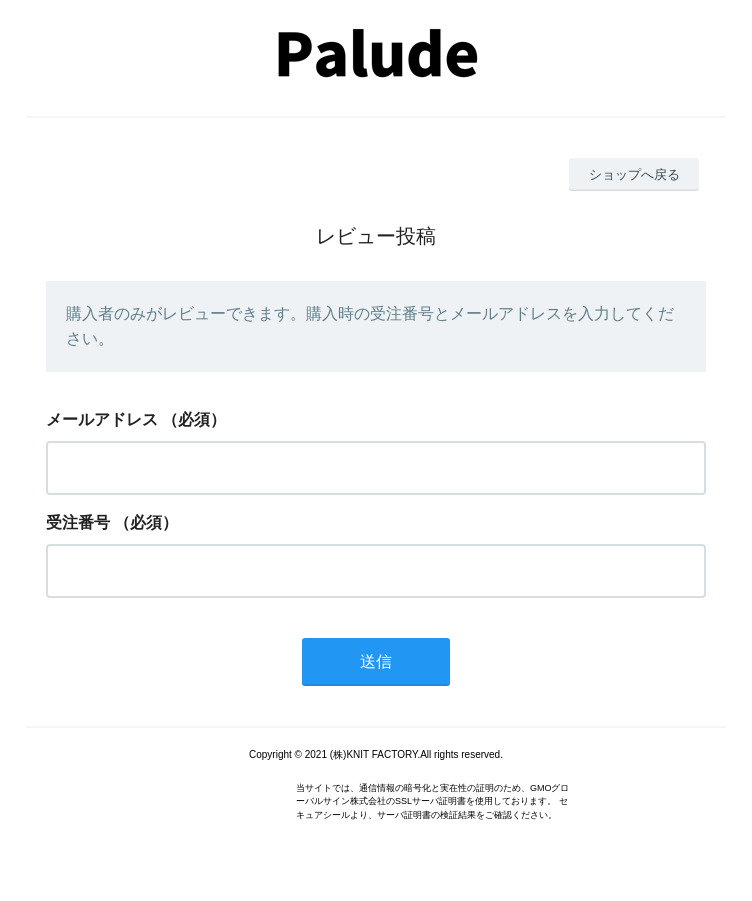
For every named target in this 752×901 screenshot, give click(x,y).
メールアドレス (102, 419)
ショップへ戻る (634, 174)
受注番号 (78, 522)
